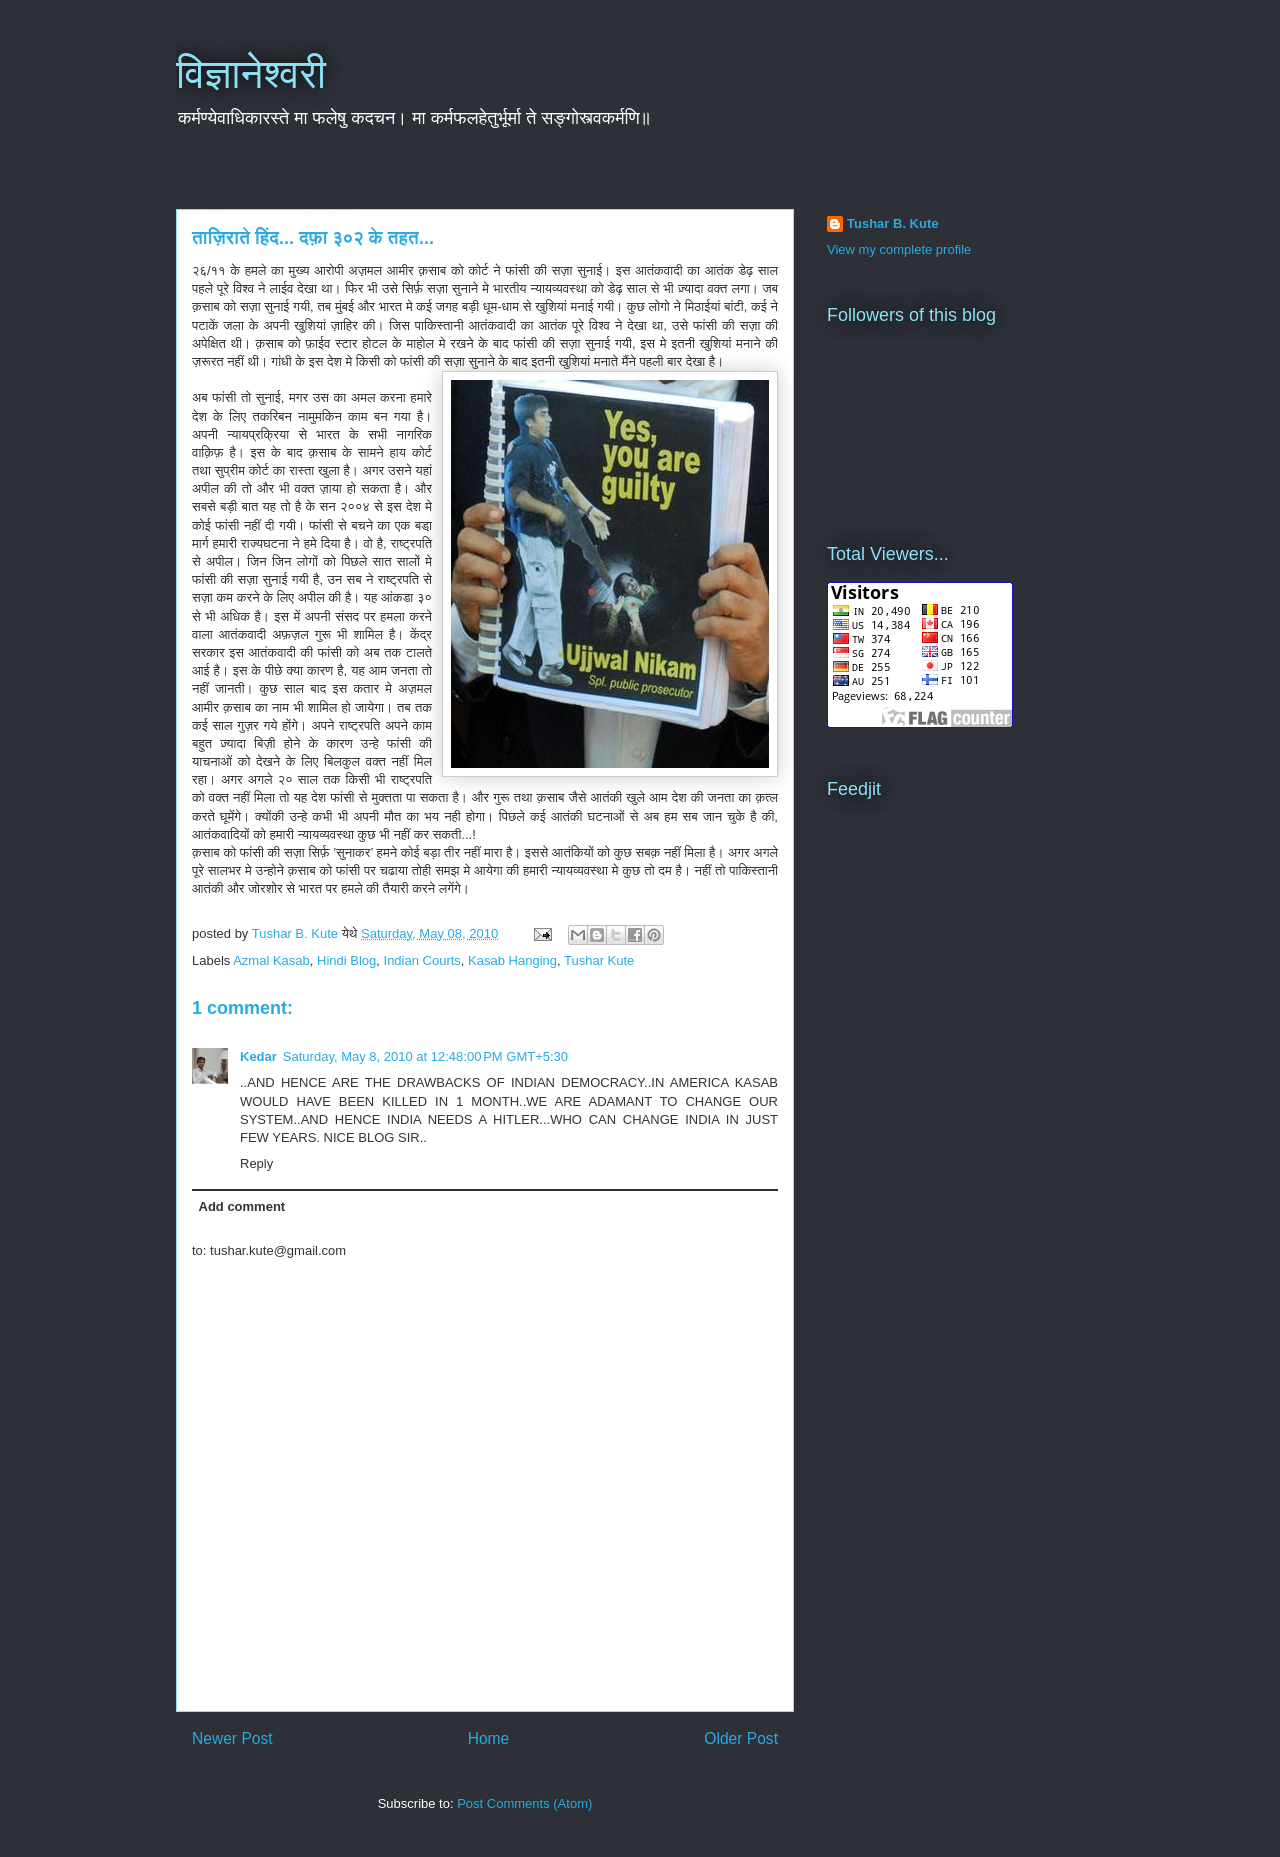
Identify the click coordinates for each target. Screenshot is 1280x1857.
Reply (256, 1163)
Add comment (242, 1206)
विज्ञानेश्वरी (251, 74)
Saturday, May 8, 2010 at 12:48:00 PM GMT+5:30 (425, 1056)
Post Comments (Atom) (524, 1803)
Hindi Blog (346, 960)
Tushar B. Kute (893, 223)
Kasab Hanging (512, 960)
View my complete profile (899, 249)
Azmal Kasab (271, 960)
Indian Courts (422, 960)
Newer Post (232, 1738)
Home (489, 1738)
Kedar (258, 1056)
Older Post (741, 1738)
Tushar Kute (599, 960)
